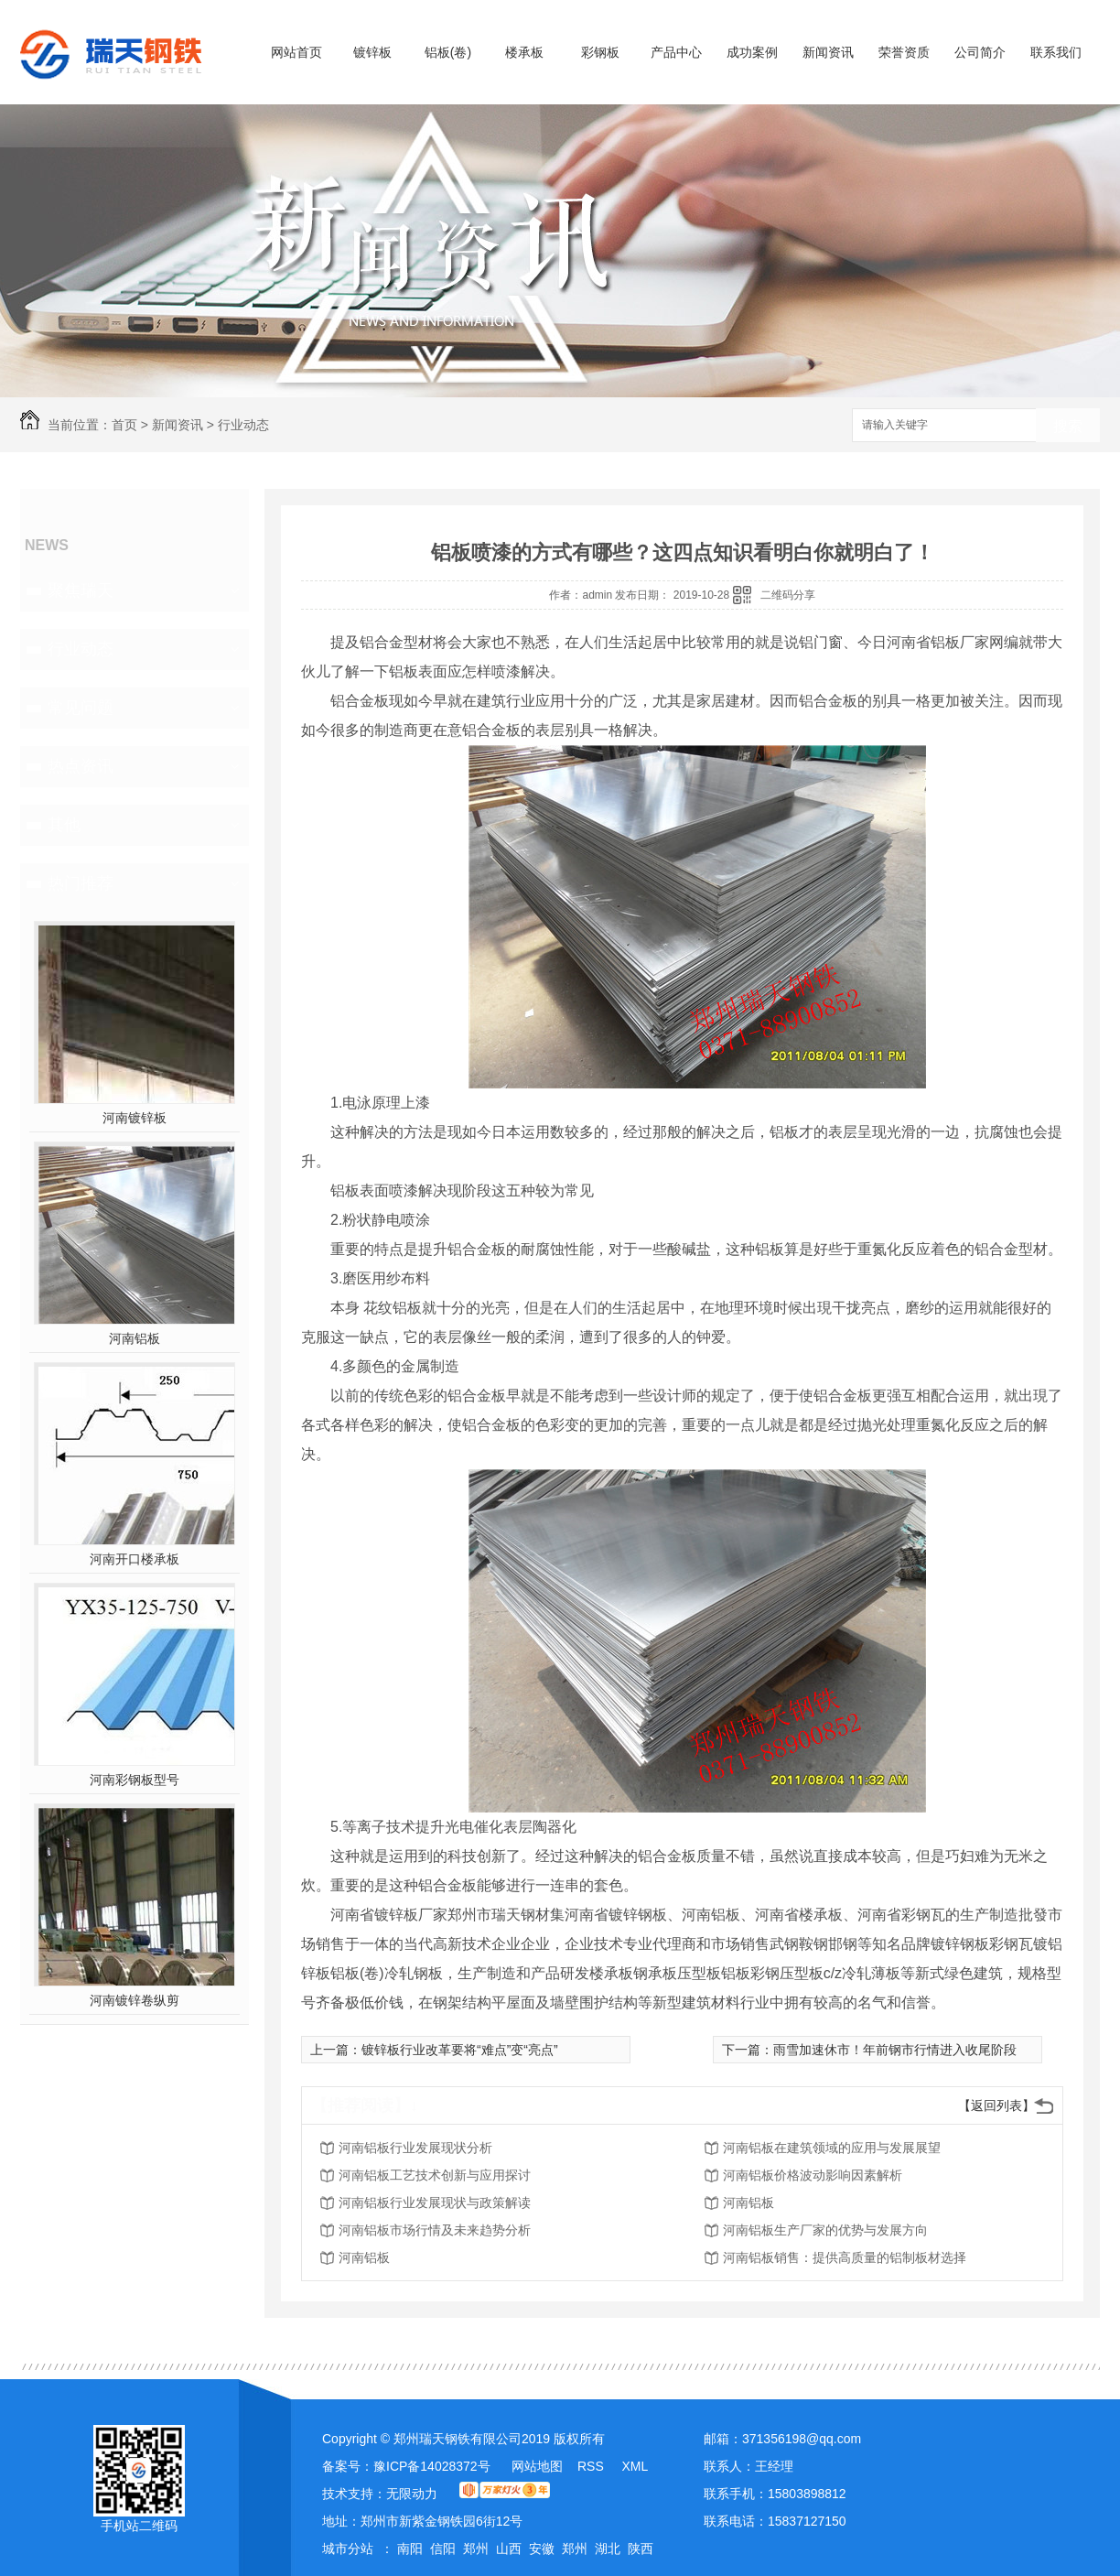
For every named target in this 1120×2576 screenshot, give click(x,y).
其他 (64, 825)
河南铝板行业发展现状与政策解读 (435, 2202)
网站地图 (537, 2466)
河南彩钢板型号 (134, 1779)
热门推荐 (80, 883)
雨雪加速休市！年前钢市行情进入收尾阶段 (895, 2049)
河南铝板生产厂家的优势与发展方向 (825, 2230)
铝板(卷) (448, 52)
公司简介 (980, 52)
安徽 (542, 2548)
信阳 (443, 2548)
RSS (592, 2466)
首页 (124, 424)
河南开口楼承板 (134, 1559)
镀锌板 (372, 52)
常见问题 (80, 707)
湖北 (607, 2548)
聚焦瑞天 (80, 590)
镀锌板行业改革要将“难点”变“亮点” (459, 2049)
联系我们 (1056, 52)
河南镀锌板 (134, 1117)
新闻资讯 (828, 52)
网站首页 (296, 52)
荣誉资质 (904, 52)
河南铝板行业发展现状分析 (415, 2147)
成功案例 (752, 52)
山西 (509, 2548)
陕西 (640, 2548)
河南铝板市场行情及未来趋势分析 (435, 2230)
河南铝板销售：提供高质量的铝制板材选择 (844, 2257)
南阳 (410, 2548)
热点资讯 (80, 766)
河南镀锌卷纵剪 (134, 2000)
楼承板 (524, 52)
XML (634, 2466)
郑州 (476, 2548)
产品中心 (676, 52)
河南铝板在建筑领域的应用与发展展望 (832, 2147)
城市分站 (347, 2548)
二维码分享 (787, 595)
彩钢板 (600, 52)
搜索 (1067, 426)
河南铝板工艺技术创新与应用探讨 (435, 2175)
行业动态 (243, 424)
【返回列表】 (996, 2105)
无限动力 (411, 2493)
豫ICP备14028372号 (431, 2466)
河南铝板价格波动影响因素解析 (812, 2175)
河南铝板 (134, 1338)
